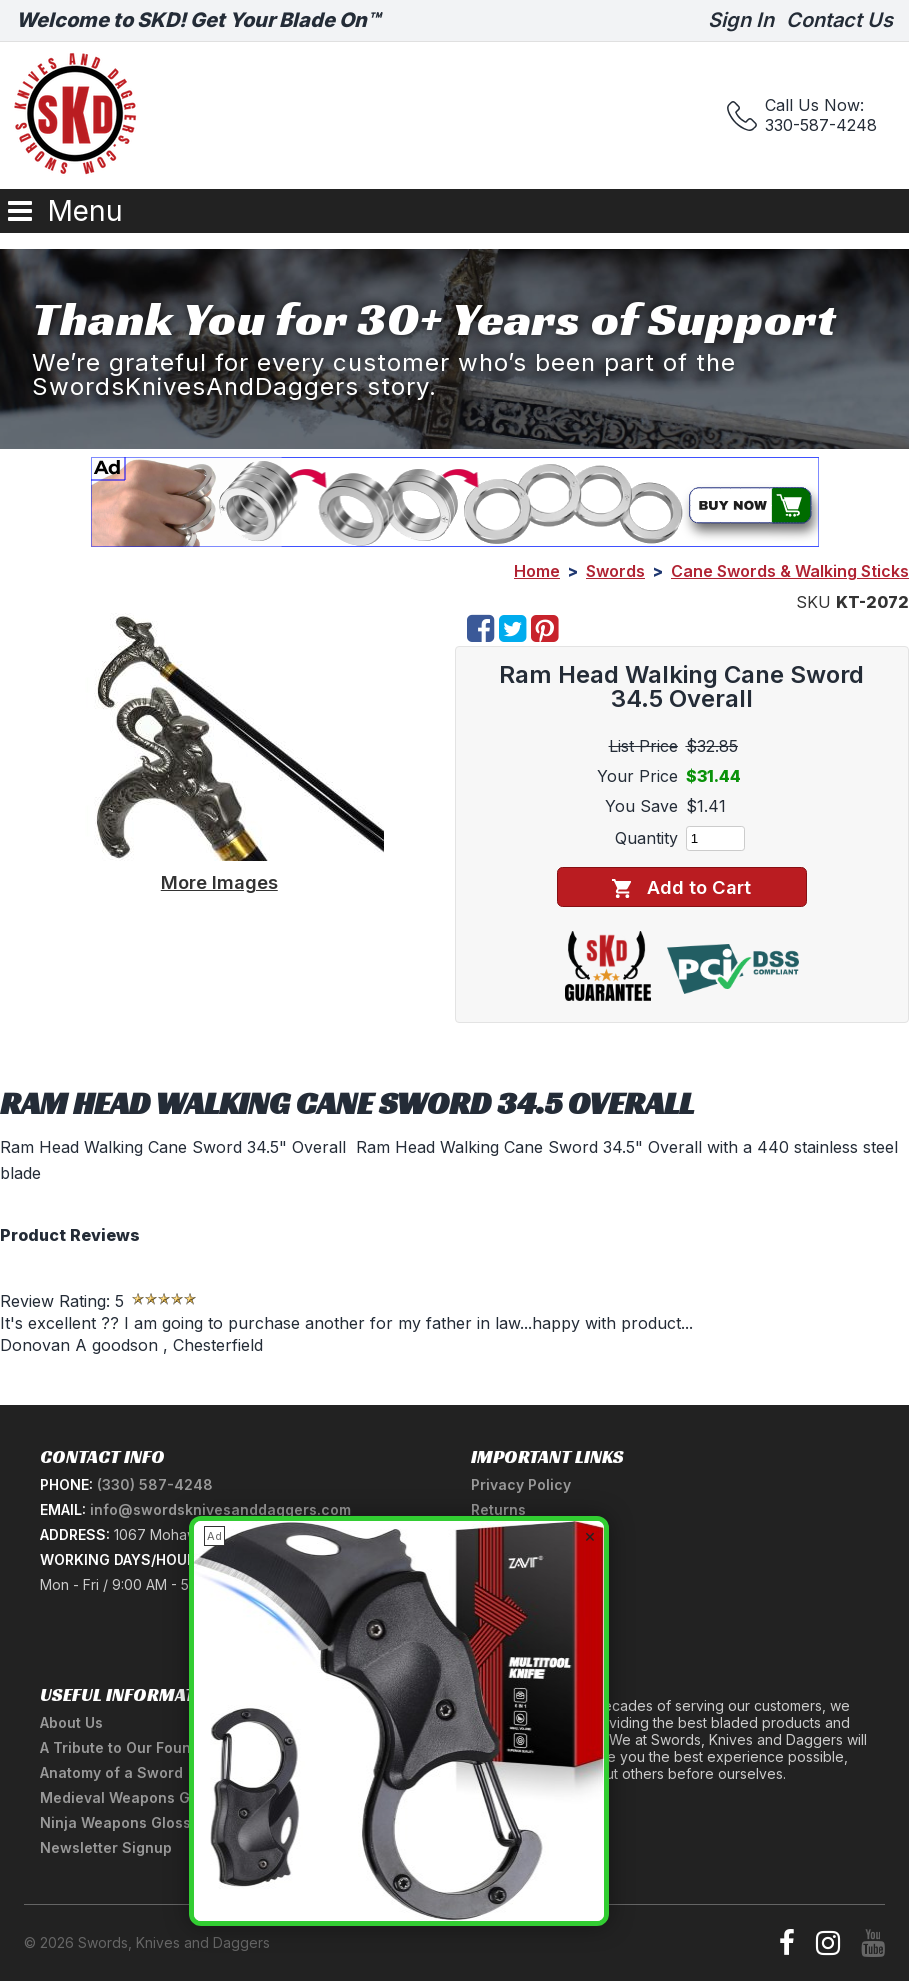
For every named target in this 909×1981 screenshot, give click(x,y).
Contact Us (839, 20)
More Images (219, 882)
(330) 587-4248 (155, 1484)
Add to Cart (681, 887)
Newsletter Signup (106, 1847)
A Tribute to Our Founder (127, 1747)
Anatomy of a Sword (111, 1772)
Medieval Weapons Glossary (141, 1797)
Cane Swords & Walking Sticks (790, 571)
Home (537, 571)
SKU (813, 602)
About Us (71, 1722)
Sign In (741, 20)
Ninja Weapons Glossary (127, 1822)
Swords (615, 571)
